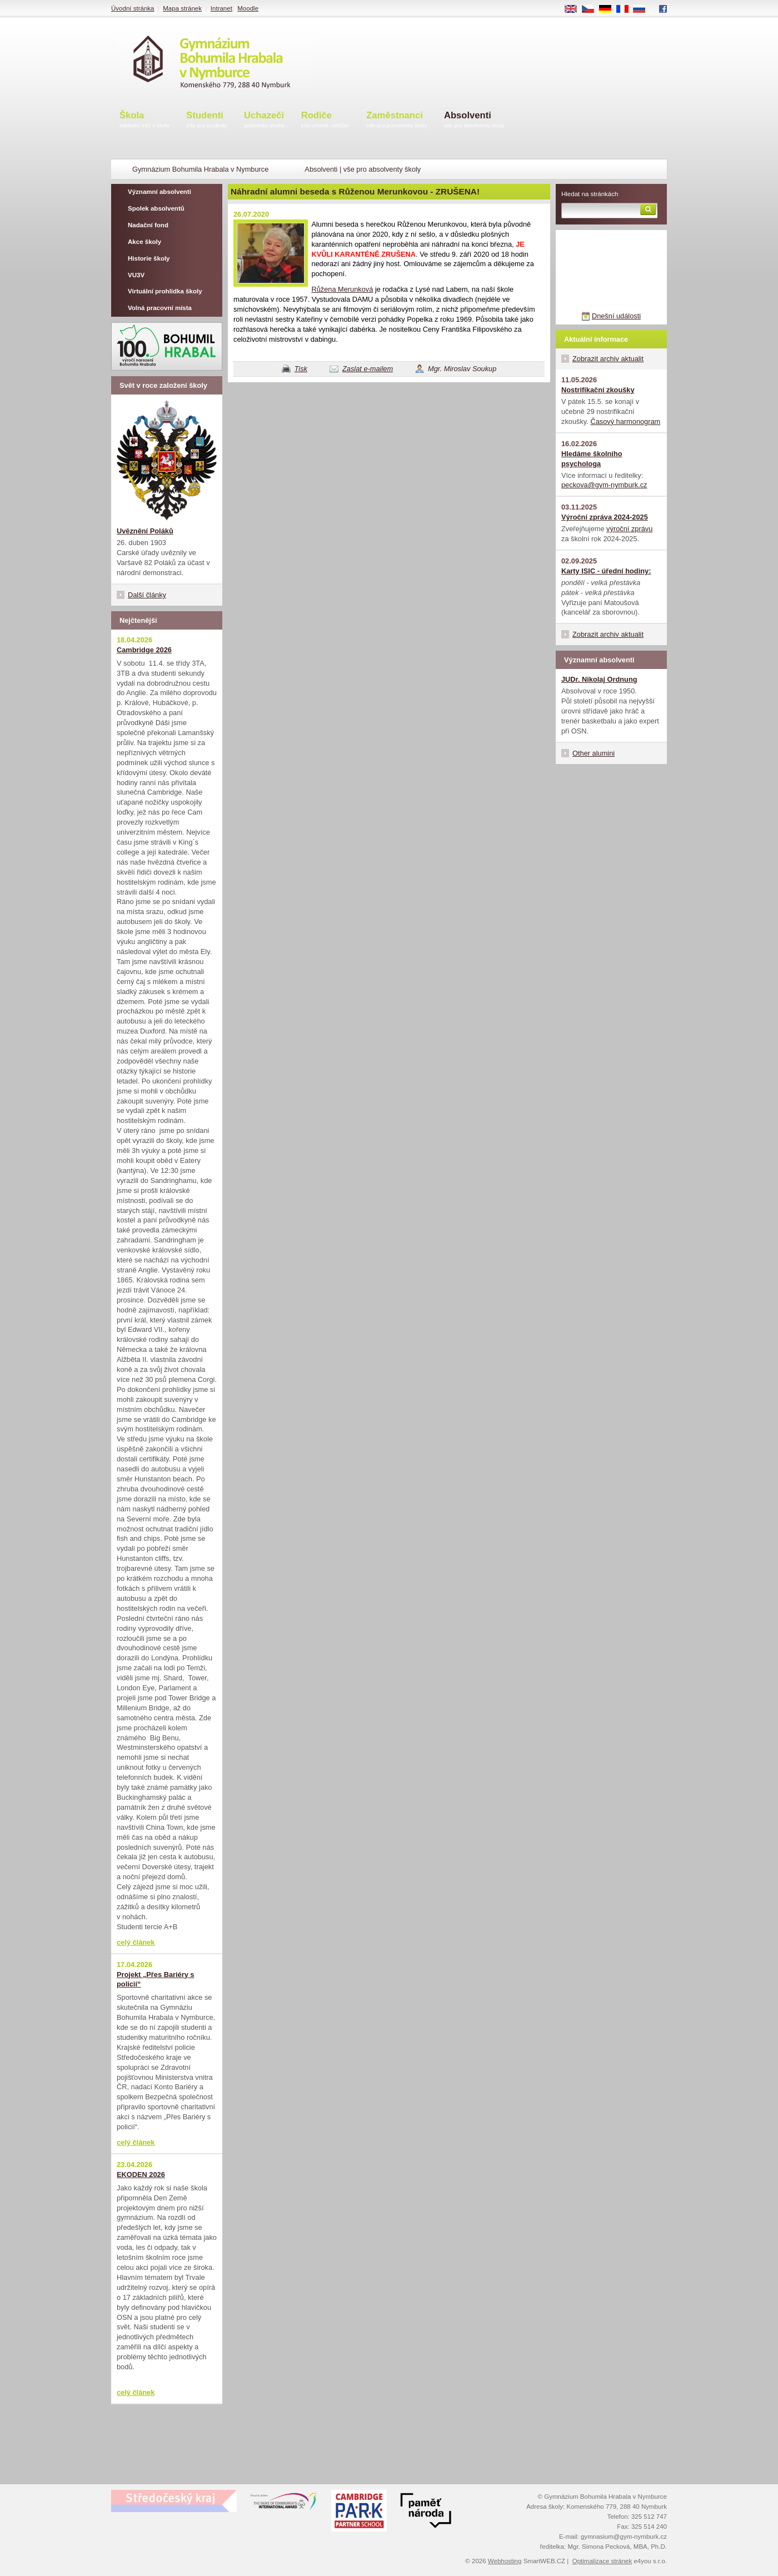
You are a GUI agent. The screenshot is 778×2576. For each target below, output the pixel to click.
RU (643, 9)
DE (609, 9)
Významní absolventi (159, 191)
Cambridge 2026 (144, 650)
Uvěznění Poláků (145, 531)
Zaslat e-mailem (367, 369)
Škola (144, 120)
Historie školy (149, 258)
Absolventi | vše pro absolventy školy (363, 169)
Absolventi (474, 120)
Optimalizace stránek (602, 2561)
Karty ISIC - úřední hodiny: (606, 571)
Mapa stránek (182, 8)
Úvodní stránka (132, 8)
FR (626, 9)
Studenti (206, 120)
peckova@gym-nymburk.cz (604, 485)
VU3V (136, 275)
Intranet (221, 8)
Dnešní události (616, 316)
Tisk (301, 369)
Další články (147, 595)
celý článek (135, 1942)
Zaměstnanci (396, 120)
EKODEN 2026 (141, 2174)
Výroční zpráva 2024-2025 (604, 517)
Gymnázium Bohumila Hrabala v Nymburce (200, 169)
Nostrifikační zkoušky (598, 390)
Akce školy (144, 241)
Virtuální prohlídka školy (165, 291)
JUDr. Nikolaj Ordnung (599, 679)
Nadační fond (148, 225)
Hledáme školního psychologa (591, 459)
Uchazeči (264, 120)
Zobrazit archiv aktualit (608, 359)
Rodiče (325, 120)
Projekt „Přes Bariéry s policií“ (155, 1979)
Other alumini (593, 753)
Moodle (247, 8)
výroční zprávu (629, 529)
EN (574, 9)
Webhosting (505, 2561)
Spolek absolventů (156, 208)
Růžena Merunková (342, 289)
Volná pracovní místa (160, 307)
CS (591, 9)
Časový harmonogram (625, 421)
